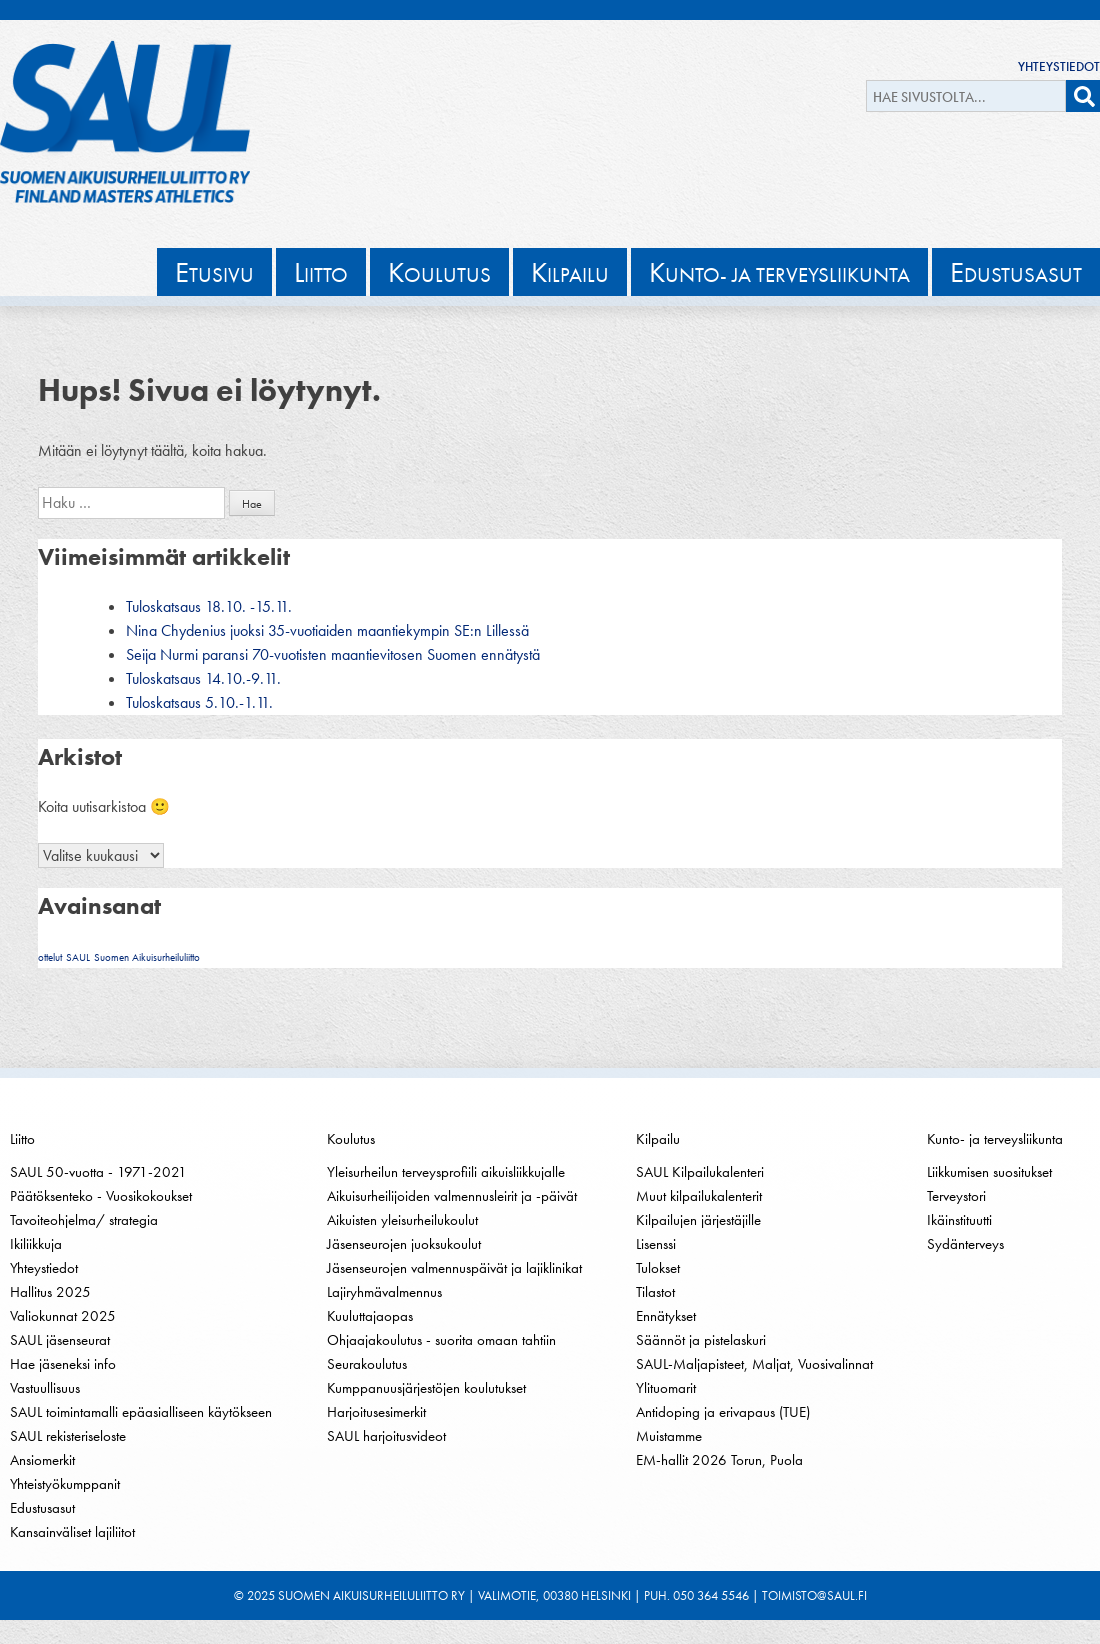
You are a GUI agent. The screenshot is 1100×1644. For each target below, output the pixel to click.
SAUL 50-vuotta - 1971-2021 (98, 1172)
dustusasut (1016, 272)
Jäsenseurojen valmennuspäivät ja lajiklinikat (454, 1268)
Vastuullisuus (45, 1388)
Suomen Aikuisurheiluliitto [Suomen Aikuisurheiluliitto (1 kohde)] (147, 957)
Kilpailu (658, 1139)
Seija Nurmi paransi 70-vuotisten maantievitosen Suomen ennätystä (333, 654)
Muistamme (669, 1436)
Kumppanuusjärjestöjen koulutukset (426, 1388)
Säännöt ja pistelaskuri (701, 1340)
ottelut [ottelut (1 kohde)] (50, 957)
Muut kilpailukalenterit (699, 1196)
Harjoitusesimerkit (376, 1412)
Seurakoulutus (367, 1364)
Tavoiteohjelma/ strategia (84, 1220)
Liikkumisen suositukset (989, 1172)
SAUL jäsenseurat (60, 1340)
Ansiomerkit (42, 1460)
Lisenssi (656, 1244)
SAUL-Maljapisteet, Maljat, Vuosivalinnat (754, 1364)
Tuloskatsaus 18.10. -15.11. (209, 606)
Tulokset (658, 1268)
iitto (321, 272)
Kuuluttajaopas (370, 1316)
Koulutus (351, 1139)
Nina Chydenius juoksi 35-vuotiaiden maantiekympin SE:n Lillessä (327, 630)
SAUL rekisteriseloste (68, 1436)
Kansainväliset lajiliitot (72, 1532)
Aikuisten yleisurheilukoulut (402, 1220)
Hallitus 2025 (50, 1292)
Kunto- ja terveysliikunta (995, 1139)
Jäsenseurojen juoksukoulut (404, 1244)
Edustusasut (42, 1508)
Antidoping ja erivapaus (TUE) (723, 1412)
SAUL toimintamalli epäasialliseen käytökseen (141, 1412)
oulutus (439, 272)
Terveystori (956, 1196)
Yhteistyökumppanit (65, 1484)
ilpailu (570, 272)
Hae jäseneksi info (63, 1364)
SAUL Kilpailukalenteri (700, 1172)
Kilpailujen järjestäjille (698, 1220)
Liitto (22, 1139)
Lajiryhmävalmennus (384, 1292)
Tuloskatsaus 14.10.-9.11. (203, 678)
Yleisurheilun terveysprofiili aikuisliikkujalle (446, 1172)
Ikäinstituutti (959, 1220)
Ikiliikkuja (36, 1244)
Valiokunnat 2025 (63, 1316)
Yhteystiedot (1059, 66)
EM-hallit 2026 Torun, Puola (719, 1460)
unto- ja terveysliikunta (779, 272)
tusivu (214, 272)
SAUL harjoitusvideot (386, 1436)
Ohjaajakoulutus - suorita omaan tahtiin (441, 1340)
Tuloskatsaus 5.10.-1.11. (199, 702)
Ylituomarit (666, 1388)
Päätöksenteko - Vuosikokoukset (101, 1196)
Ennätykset (666, 1316)
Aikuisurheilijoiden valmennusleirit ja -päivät (452, 1196)
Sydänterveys (965, 1244)
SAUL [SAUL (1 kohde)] (78, 957)
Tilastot (655, 1292)
